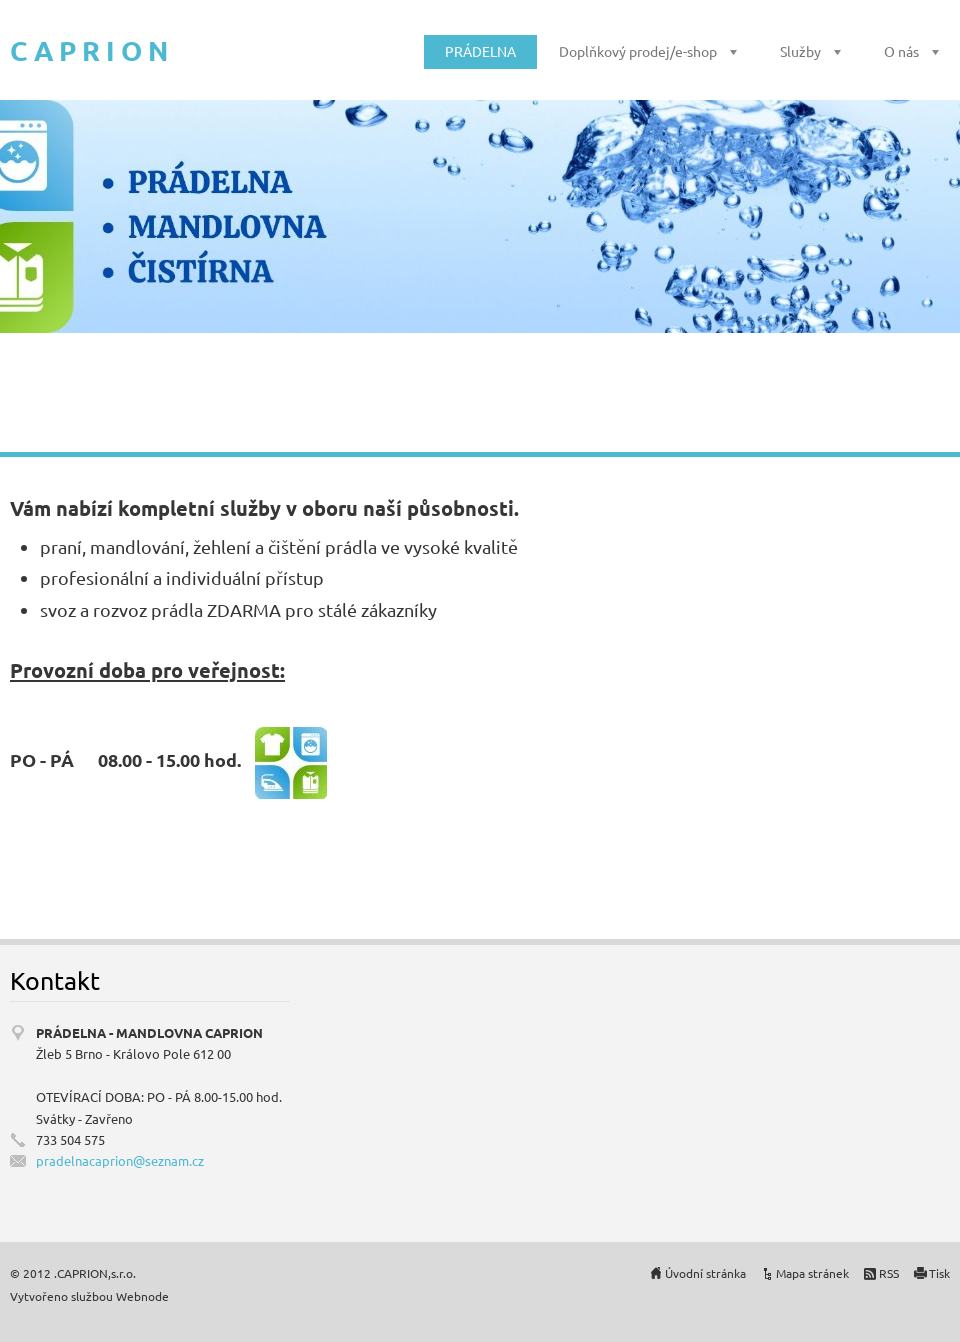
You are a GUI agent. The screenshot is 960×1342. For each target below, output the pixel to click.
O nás (901, 51)
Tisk (939, 1273)
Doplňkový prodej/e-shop (638, 51)
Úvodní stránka (705, 1273)
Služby (800, 51)
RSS (889, 1273)
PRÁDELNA (480, 51)
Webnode (142, 1296)
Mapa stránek (812, 1273)
